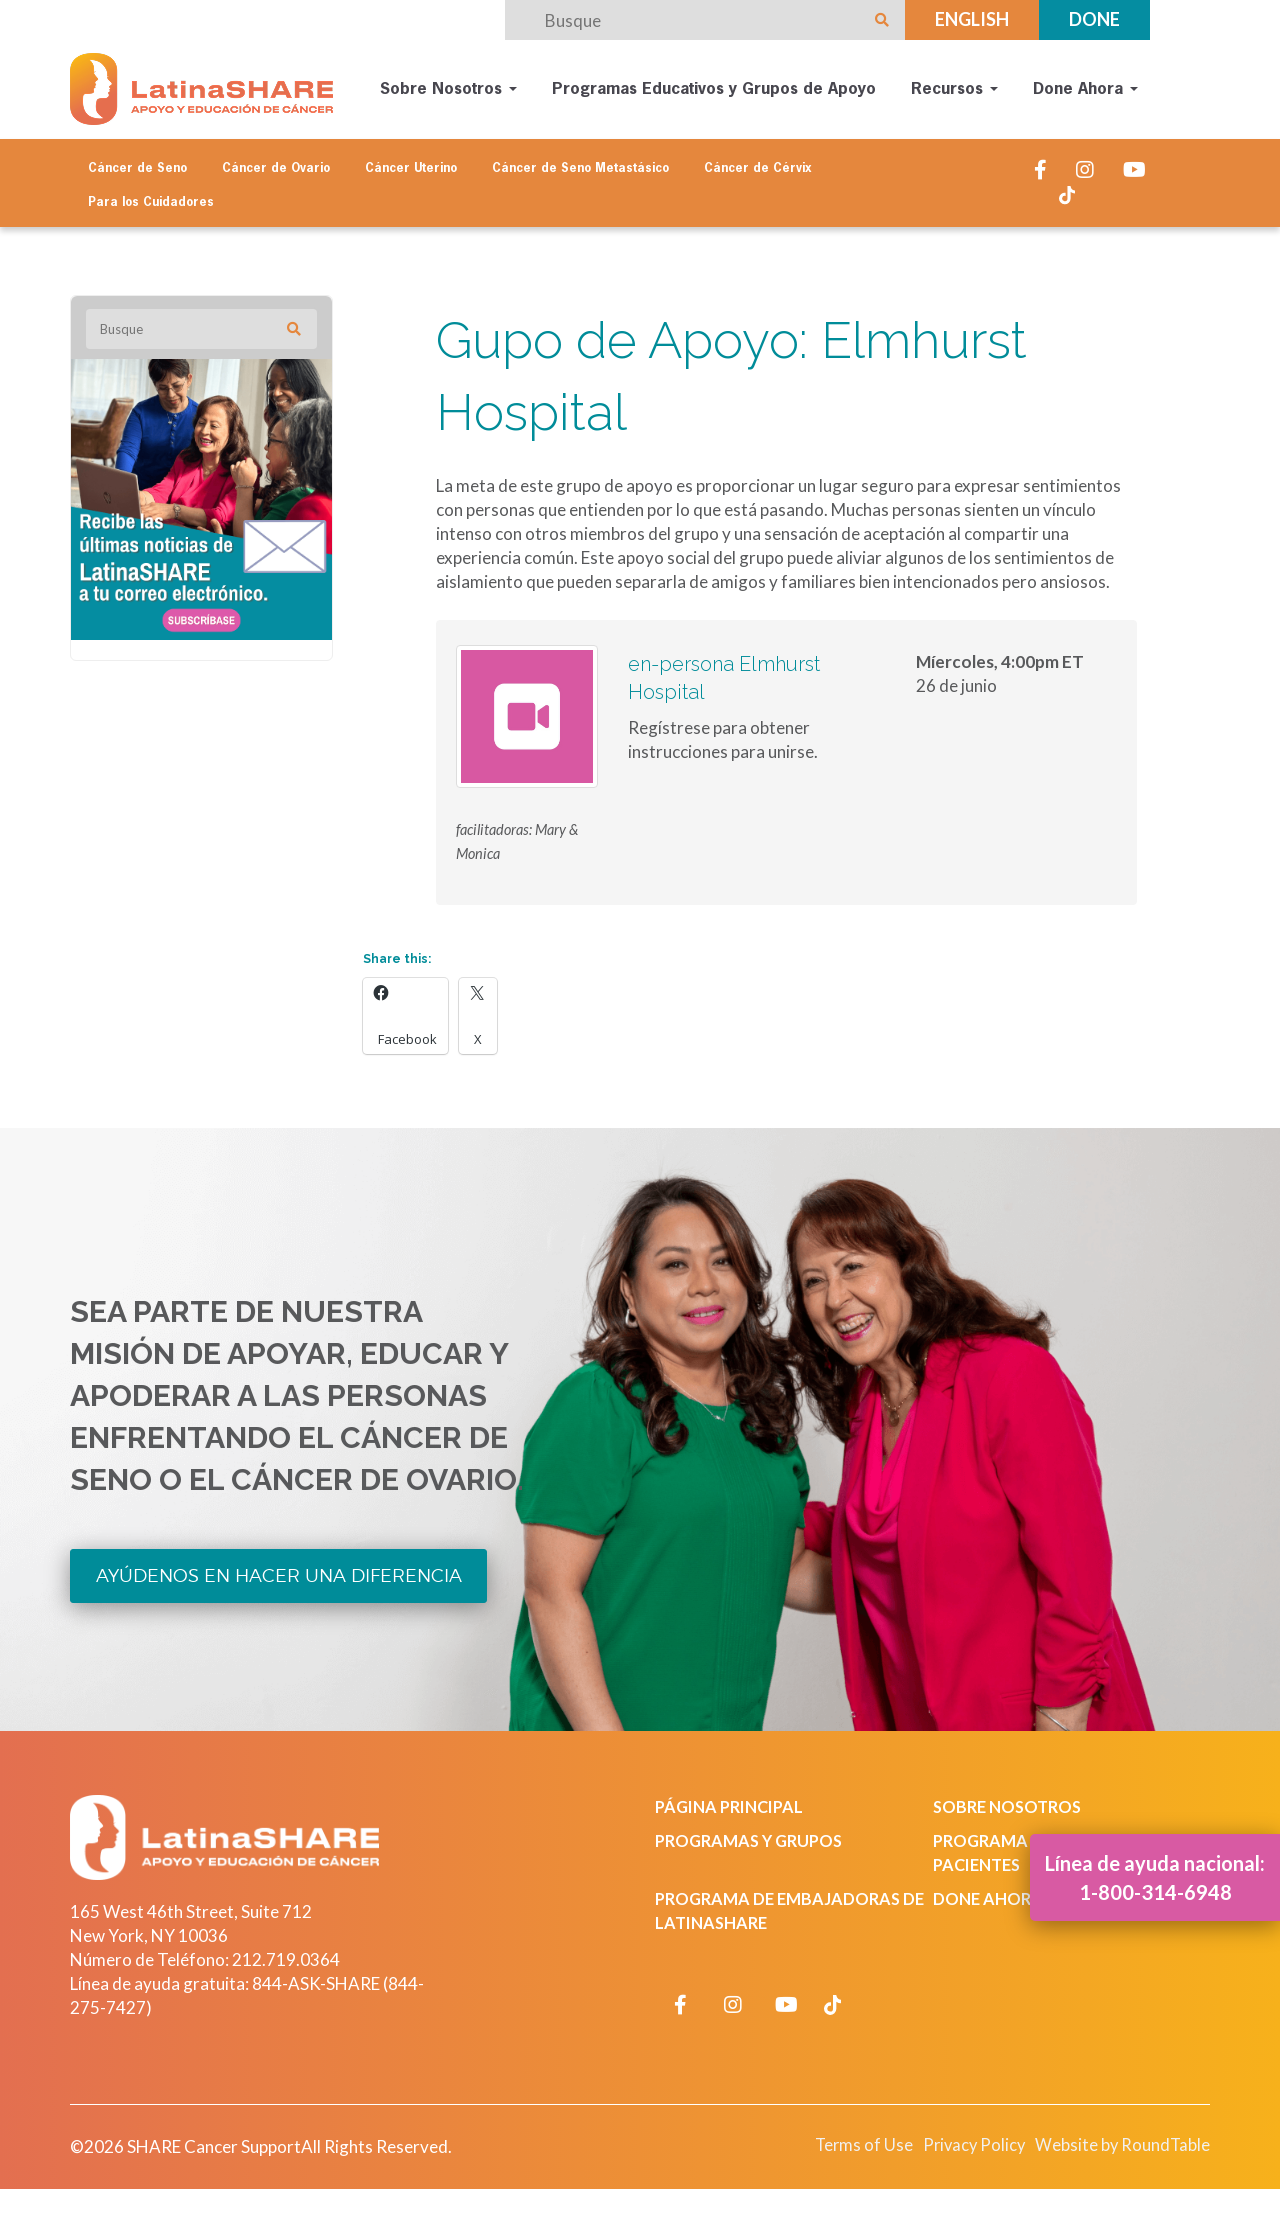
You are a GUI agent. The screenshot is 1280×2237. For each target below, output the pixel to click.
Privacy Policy (959, 2142)
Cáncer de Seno (137, 162)
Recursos (954, 86)
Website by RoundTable (1116, 2142)
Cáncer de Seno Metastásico (580, 162)
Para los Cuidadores (151, 196)
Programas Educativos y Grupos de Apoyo (714, 86)
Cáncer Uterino (411, 162)
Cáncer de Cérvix (758, 162)
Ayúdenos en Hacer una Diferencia (281, 1572)
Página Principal (733, 1804)
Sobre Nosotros (448, 86)
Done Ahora (1085, 86)
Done (1094, 19)
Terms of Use (844, 2142)
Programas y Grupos (753, 1838)
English (972, 19)
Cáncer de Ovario (276, 162)
